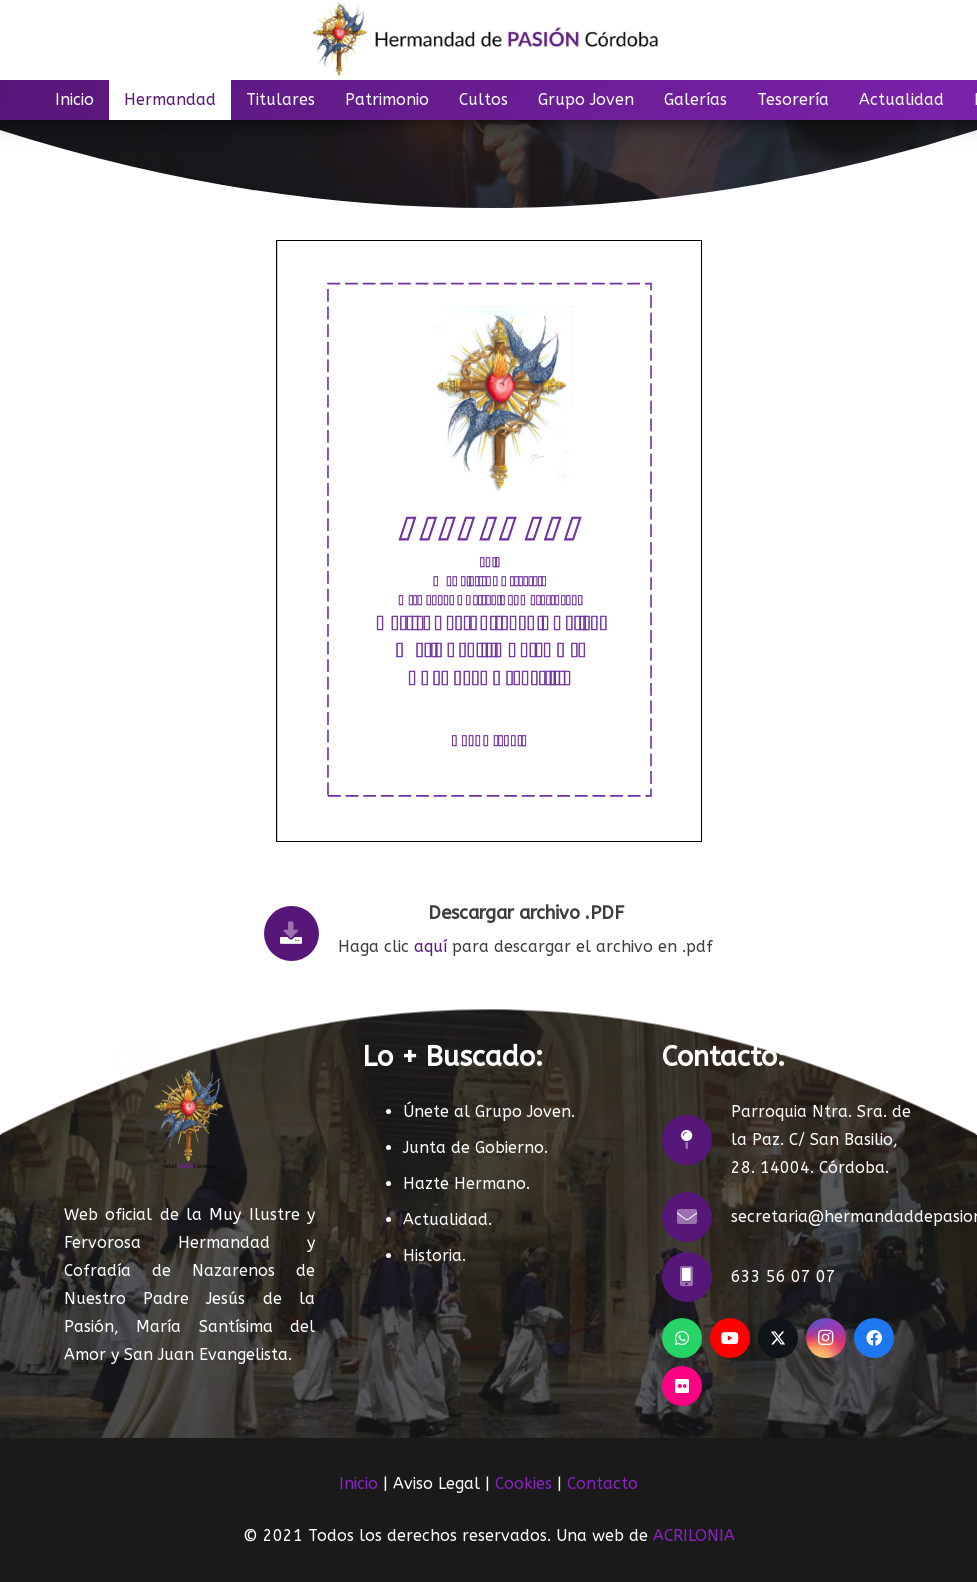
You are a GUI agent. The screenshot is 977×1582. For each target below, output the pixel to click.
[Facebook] (874, 1338)
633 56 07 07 (783, 1276)
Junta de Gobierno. (475, 1147)
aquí (430, 946)
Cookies (523, 1483)
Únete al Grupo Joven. (489, 1111)
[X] (778, 1338)
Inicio (358, 1483)
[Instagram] (826, 1338)
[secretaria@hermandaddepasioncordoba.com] (696, 1217)
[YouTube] (730, 1338)
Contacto (602, 1483)
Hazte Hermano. (466, 1183)
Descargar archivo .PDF (526, 913)
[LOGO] (488, 40)
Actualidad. (447, 1219)
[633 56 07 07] (696, 1277)
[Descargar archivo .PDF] (301, 933)
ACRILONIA (694, 1535)
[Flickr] (682, 1386)
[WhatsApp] (682, 1338)
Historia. (434, 1255)
